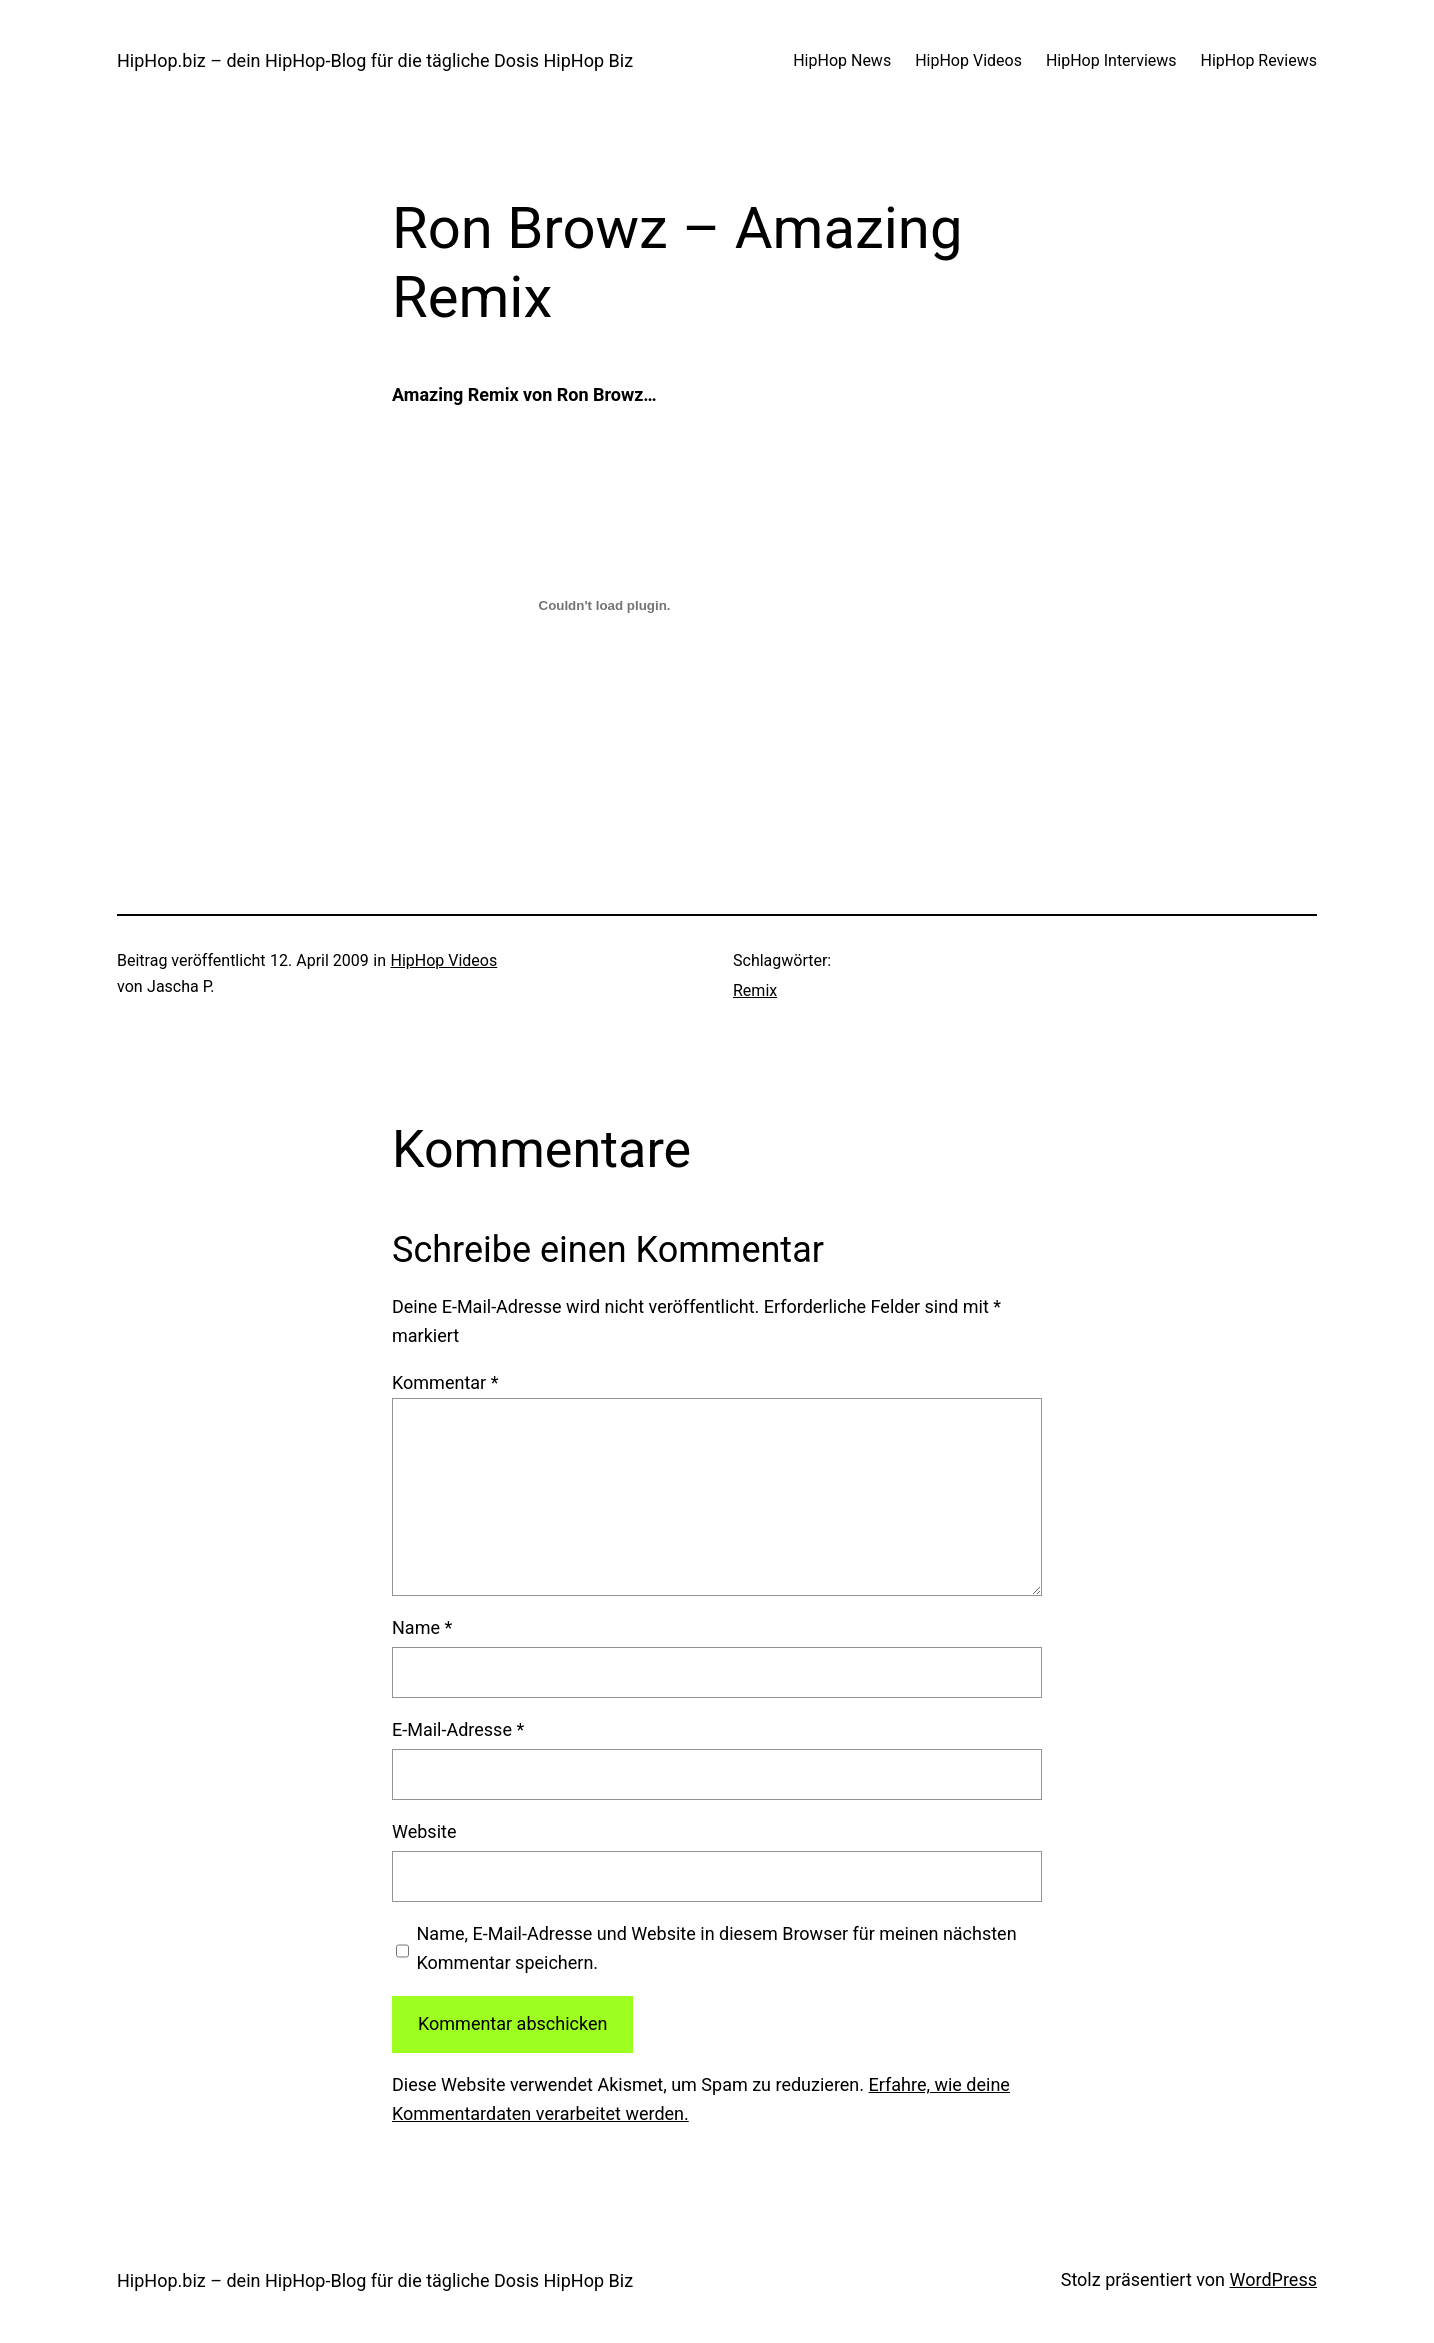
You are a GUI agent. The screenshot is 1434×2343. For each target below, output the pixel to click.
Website (424, 1831)
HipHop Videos (443, 960)
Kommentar (445, 1382)
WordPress (1273, 2279)
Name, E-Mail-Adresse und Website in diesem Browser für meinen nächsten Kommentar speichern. (717, 1948)
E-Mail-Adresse (458, 1729)
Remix (755, 990)
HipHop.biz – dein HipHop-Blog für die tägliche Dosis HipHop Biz (375, 60)
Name (422, 1627)
